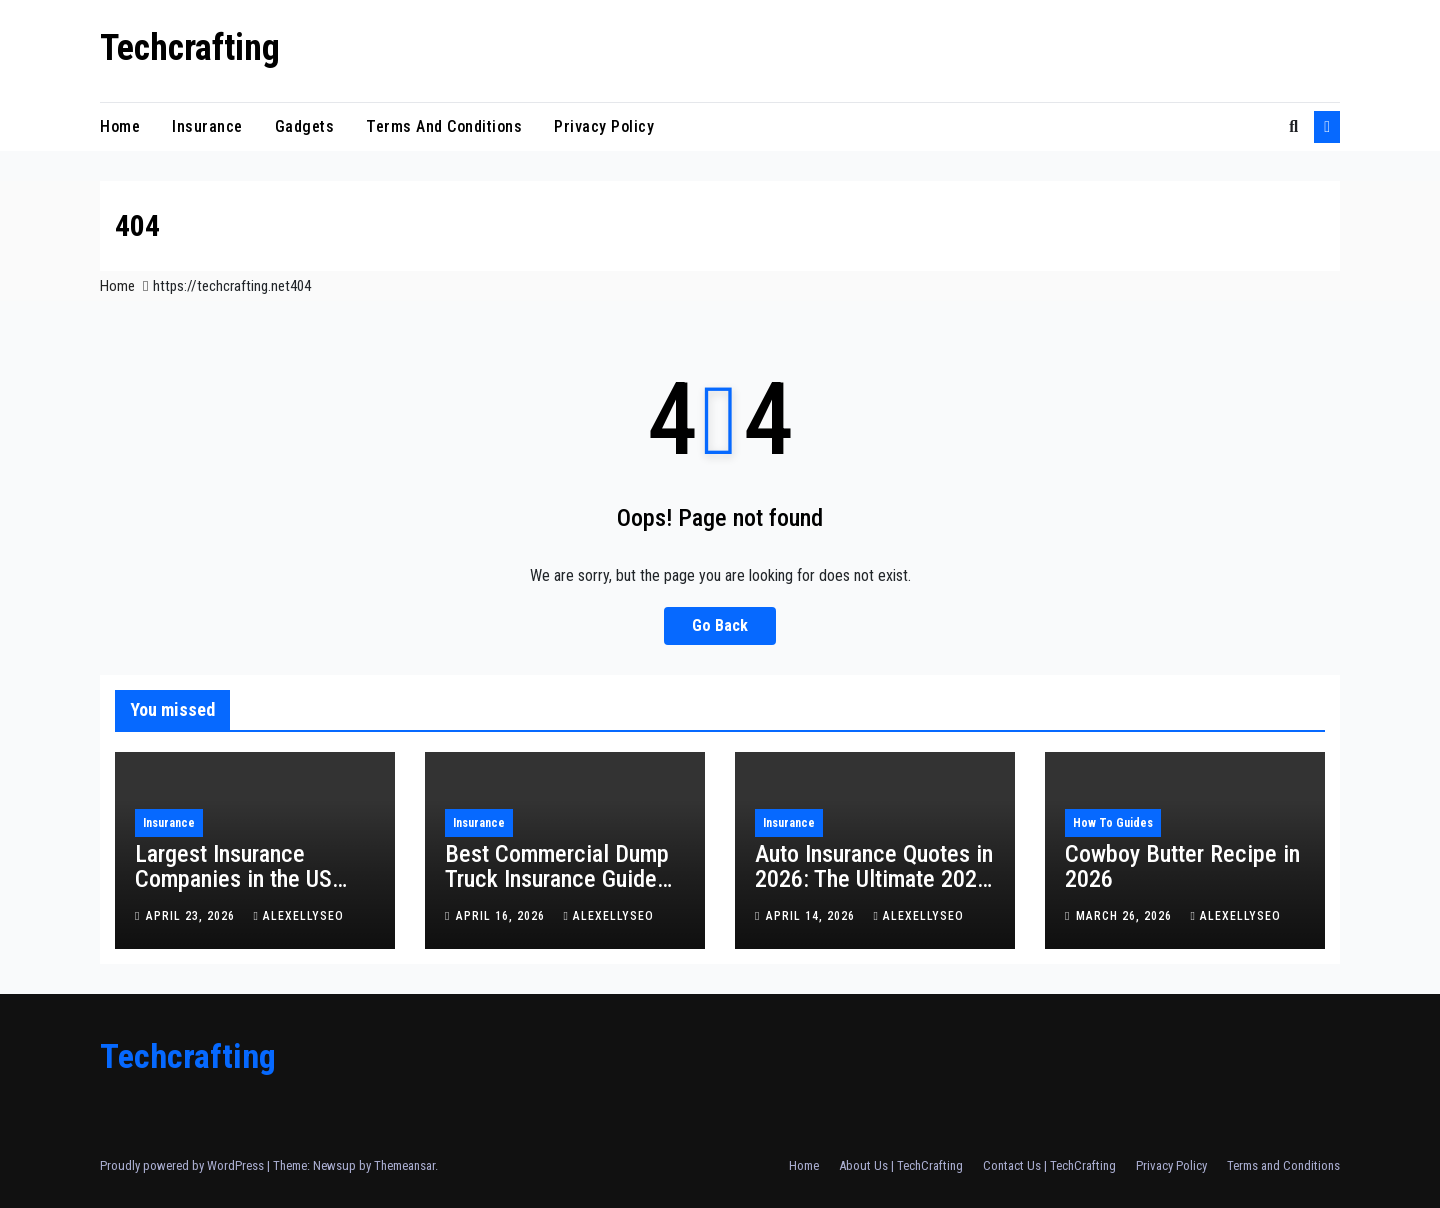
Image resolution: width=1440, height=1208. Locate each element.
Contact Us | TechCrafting (1049, 1165)
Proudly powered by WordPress (183, 1165)
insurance (207, 126)
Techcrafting (190, 48)
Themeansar (404, 1165)
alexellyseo (298, 916)
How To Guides (1113, 823)
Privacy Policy (604, 126)
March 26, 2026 (1126, 916)
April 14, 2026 (812, 916)
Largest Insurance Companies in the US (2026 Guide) (233, 879)
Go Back (720, 625)
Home (120, 126)
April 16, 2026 (502, 916)
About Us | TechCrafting (901, 1165)
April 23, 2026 (192, 916)
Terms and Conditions (444, 126)
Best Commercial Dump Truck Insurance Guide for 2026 (557, 879)
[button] (1293, 126)
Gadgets (305, 126)
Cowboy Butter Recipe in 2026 (1182, 866)
